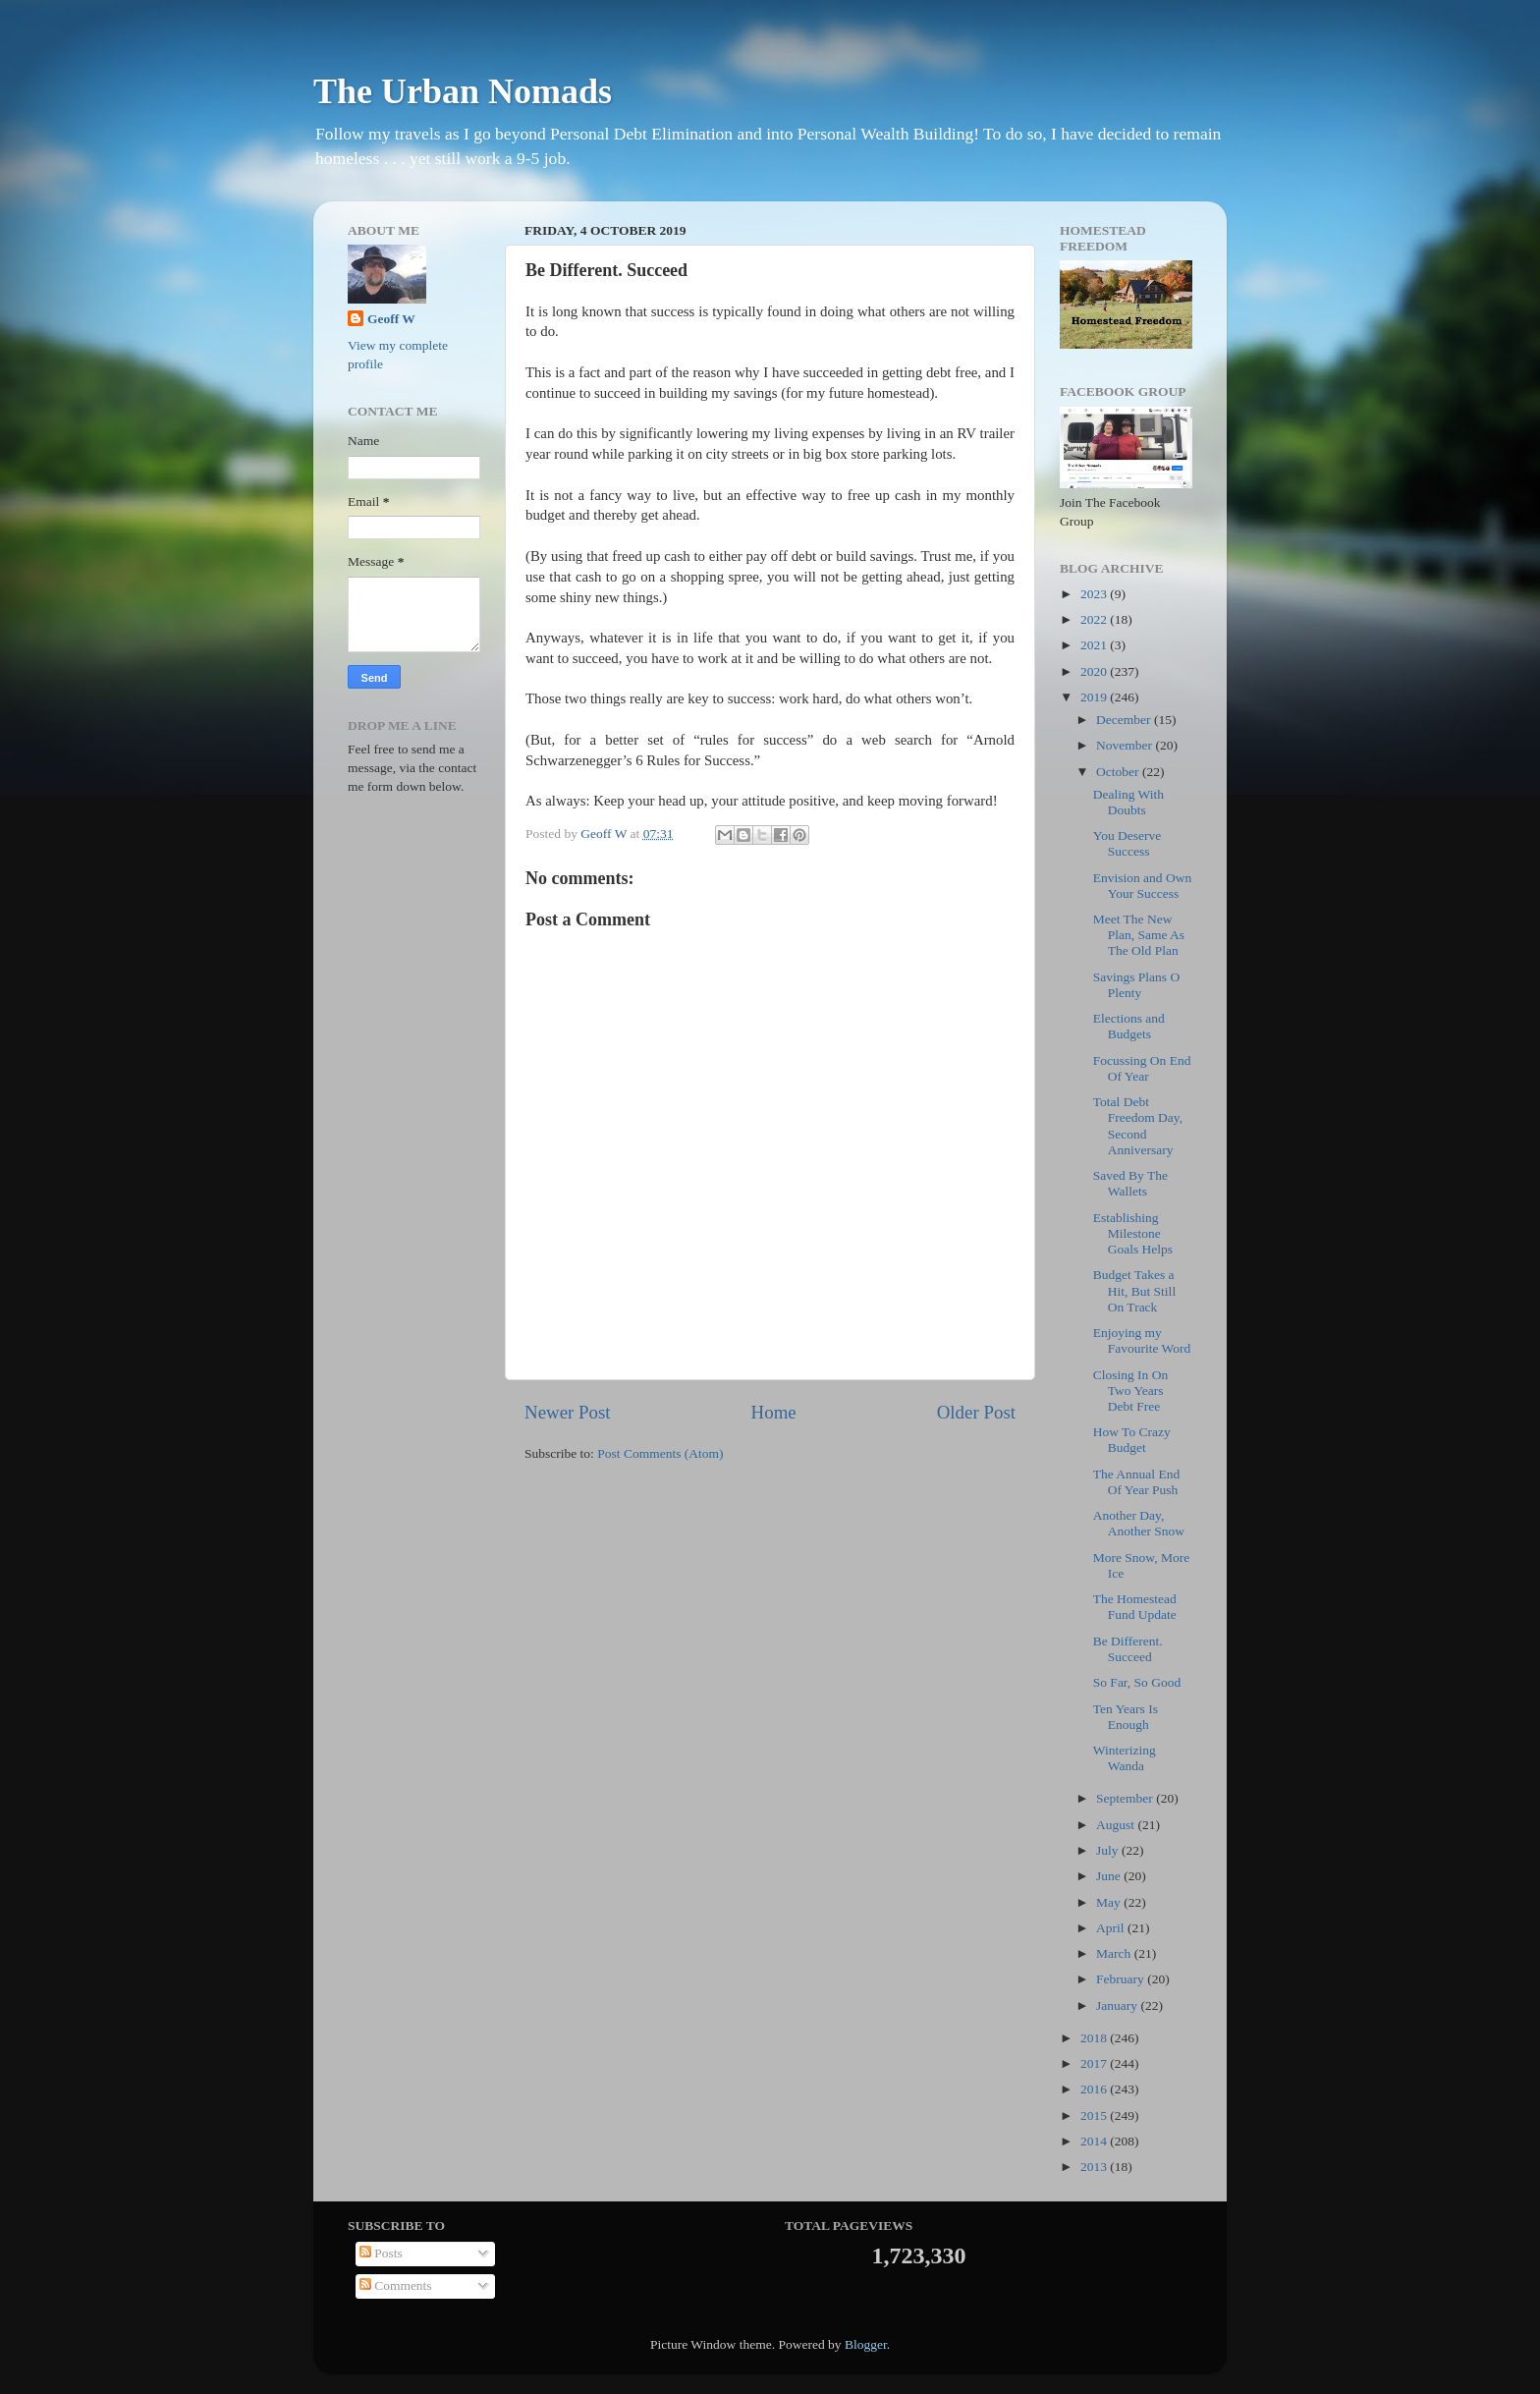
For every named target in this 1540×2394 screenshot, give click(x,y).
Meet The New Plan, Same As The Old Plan (1138, 935)
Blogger (866, 2344)
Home (774, 1412)
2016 (1095, 2089)
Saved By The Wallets (1130, 1183)
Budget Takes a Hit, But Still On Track (1134, 1290)
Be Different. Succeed (1128, 1649)
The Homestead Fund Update (1135, 1606)
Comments (395, 2285)
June (1110, 1875)
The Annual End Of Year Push (1136, 1482)
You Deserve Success (1127, 843)
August (1116, 1824)
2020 (1095, 671)
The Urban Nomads (462, 91)
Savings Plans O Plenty (1137, 985)
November (1125, 745)
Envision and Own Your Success (1142, 885)
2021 (1095, 645)
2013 (1095, 2166)
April (1112, 1928)
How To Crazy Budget (1132, 1439)
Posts (381, 2253)
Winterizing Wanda (1124, 1758)
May (1110, 1902)
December (1125, 719)
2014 (1095, 2141)
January (1118, 2005)
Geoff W (391, 318)
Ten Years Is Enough (1125, 1716)
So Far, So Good (1137, 1682)
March (1115, 1953)
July (1109, 1850)
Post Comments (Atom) (660, 1453)
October (1119, 771)
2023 (1095, 593)
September (1126, 1798)
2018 (1095, 2038)
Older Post (976, 1412)
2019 (1095, 697)
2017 (1095, 2063)
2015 (1095, 2115)
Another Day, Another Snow (1138, 1523)
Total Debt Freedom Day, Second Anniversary (1137, 1125)
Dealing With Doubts (1128, 802)
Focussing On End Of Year (1142, 1068)
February (1121, 1979)
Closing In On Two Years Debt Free (1131, 1390)
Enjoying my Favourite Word (1142, 1340)
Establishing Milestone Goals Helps (1133, 1233)
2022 (1095, 619)
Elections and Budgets (1129, 1026)
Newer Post (567, 1412)
